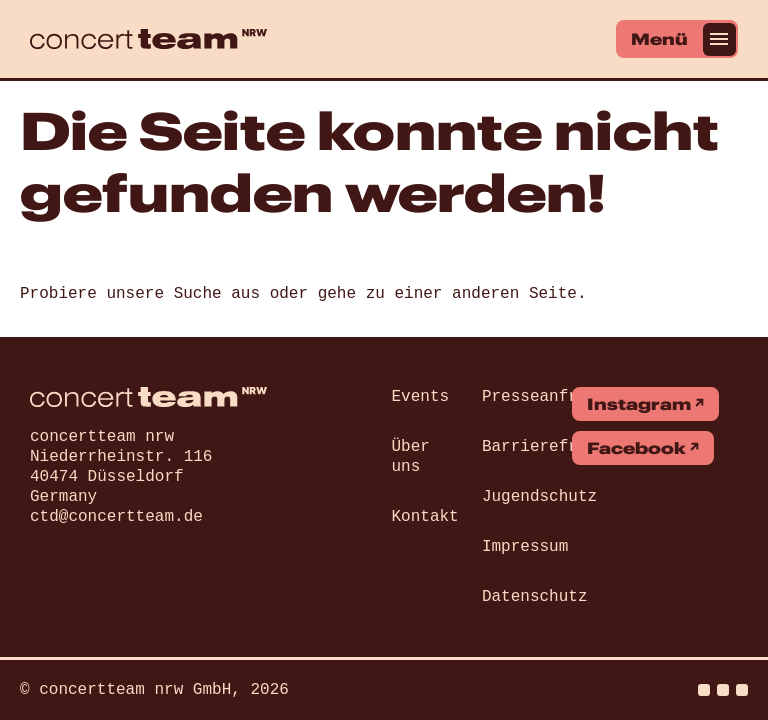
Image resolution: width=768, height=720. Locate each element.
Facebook (636, 448)
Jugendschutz (539, 497)
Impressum (525, 547)
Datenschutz (535, 597)
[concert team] (148, 39)
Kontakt (425, 517)
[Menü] (677, 39)
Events (421, 397)
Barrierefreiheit (559, 447)
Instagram (639, 404)
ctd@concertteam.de (116, 517)
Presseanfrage (544, 397)
